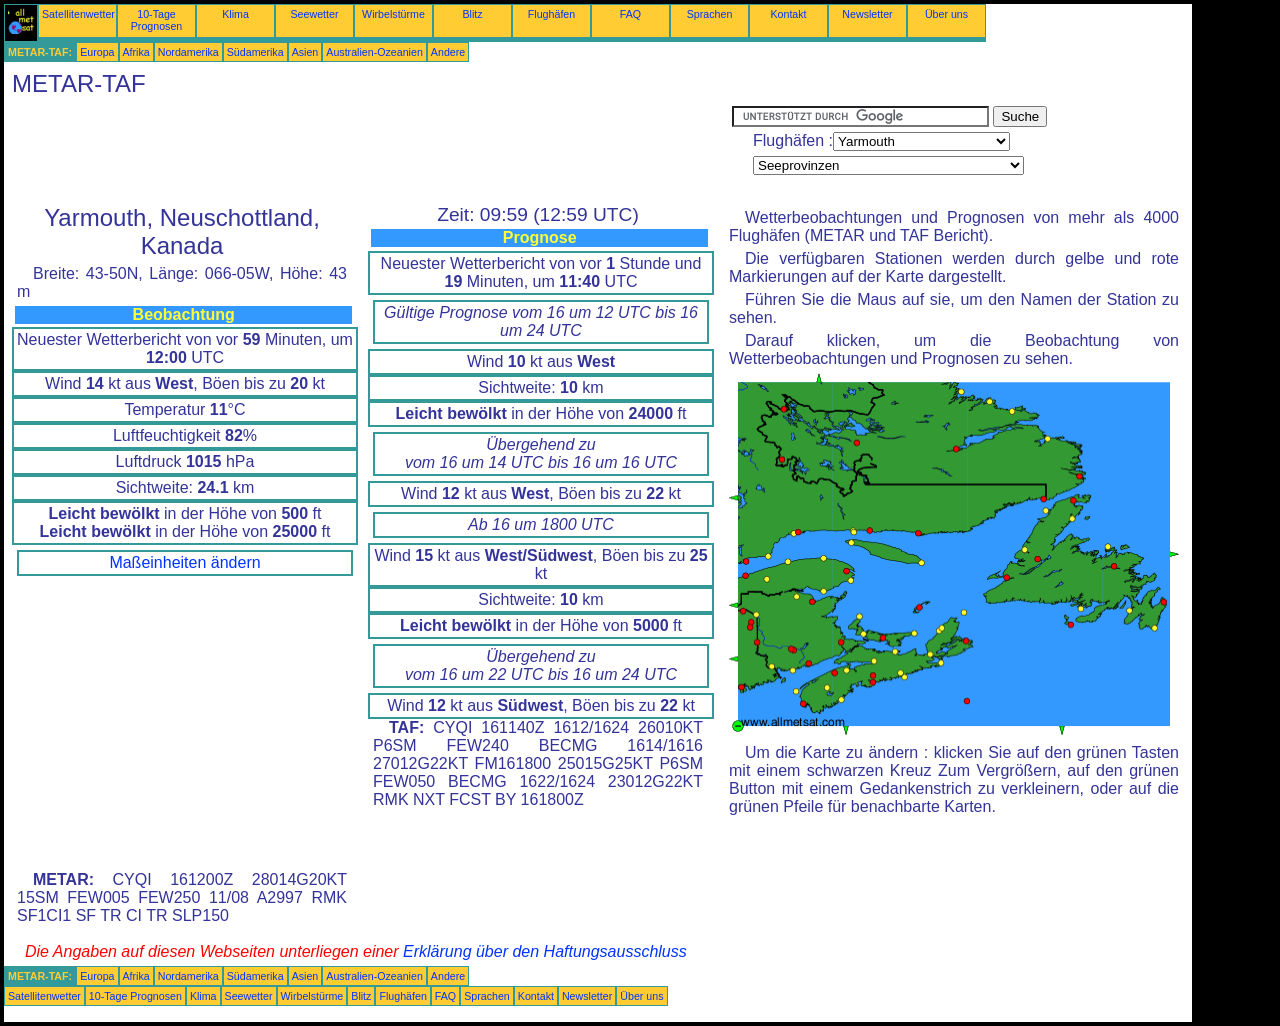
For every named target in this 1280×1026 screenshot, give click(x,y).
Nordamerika (188, 52)
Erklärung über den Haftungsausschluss (545, 951)
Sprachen (710, 14)
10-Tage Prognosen (157, 20)
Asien (305, 52)
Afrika (136, 52)
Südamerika (255, 52)
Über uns (946, 14)
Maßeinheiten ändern (184, 562)
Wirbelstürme (393, 14)
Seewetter (315, 14)
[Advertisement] (368, 151)
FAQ (630, 14)
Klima (235, 14)
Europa (97, 52)
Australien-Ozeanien (374, 52)
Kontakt (788, 14)
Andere (448, 52)
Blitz (472, 14)
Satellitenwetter (78, 14)
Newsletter (867, 14)
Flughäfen (551, 14)
